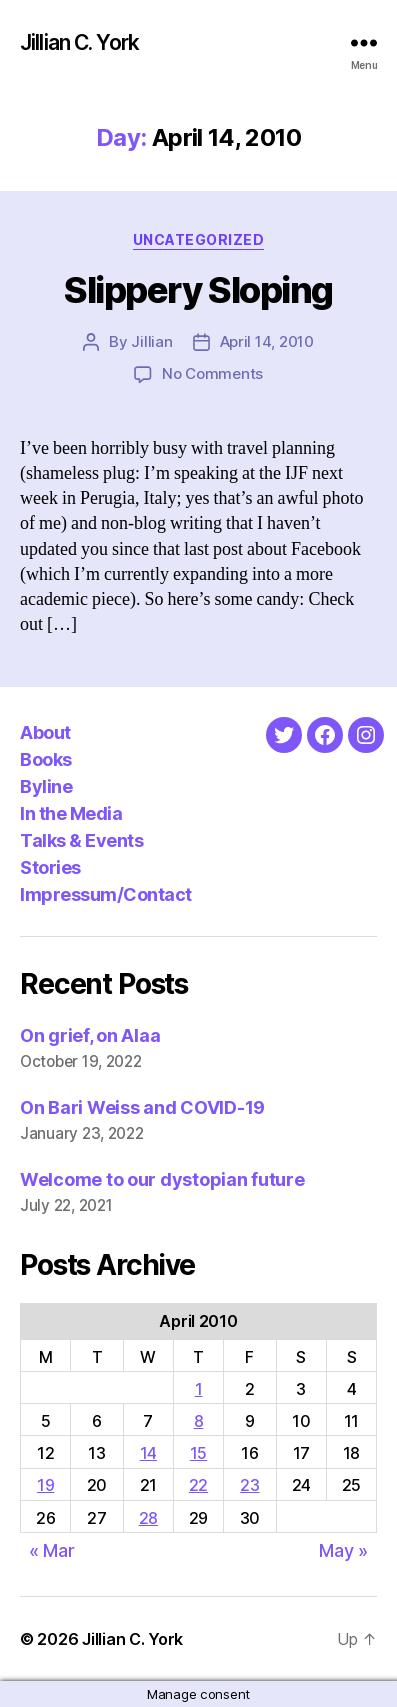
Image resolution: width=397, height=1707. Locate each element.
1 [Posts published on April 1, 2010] (199, 1389)
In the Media (71, 813)
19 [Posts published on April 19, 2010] (45, 1485)
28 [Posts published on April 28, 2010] (148, 1518)
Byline (46, 786)
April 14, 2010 (267, 341)
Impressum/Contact (106, 894)
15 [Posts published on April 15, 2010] (198, 1453)
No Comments (212, 373)
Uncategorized (199, 239)
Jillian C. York (79, 42)
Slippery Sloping (198, 290)
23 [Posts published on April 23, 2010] (249, 1485)
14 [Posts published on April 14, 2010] (148, 1453)
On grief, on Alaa (90, 1035)
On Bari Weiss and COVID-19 (142, 1107)
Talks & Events (81, 840)
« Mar (52, 1550)
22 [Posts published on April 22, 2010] (198, 1485)
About (45, 732)
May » (343, 1550)
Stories (50, 867)
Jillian (151, 341)
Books (46, 759)
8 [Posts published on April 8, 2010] (199, 1421)
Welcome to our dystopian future (162, 1179)
